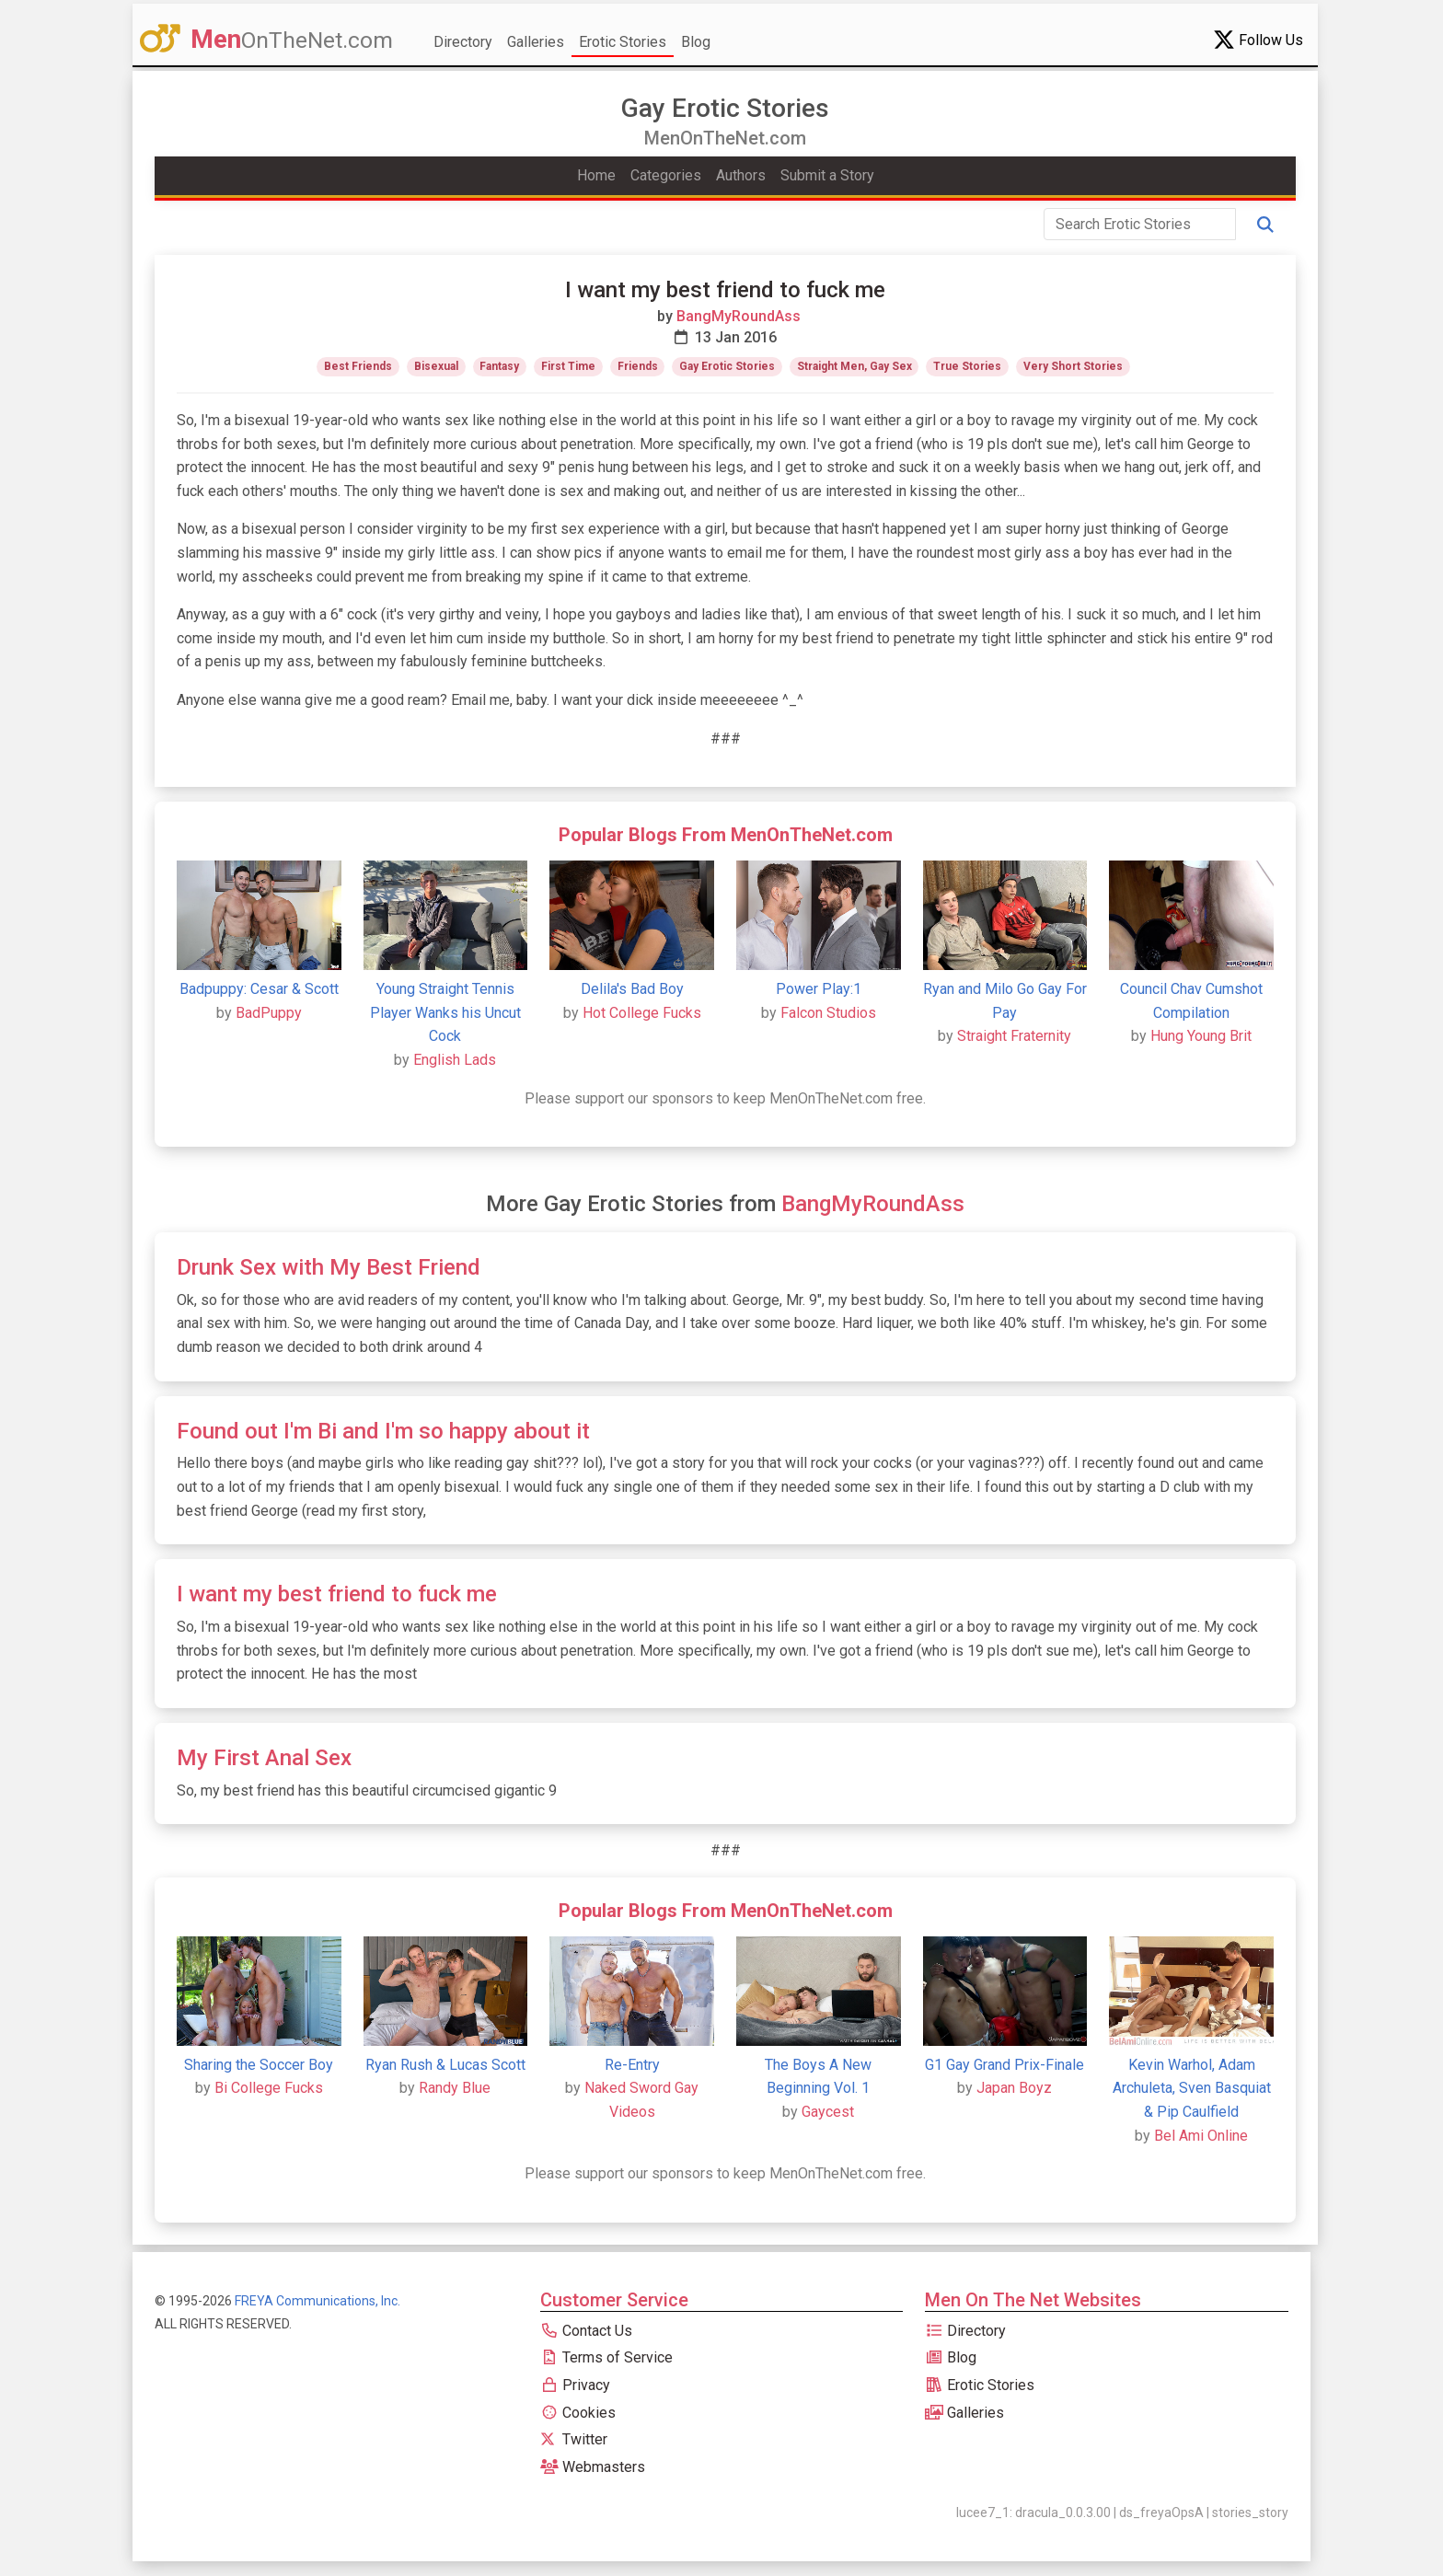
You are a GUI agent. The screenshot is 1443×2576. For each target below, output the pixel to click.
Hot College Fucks (642, 1013)
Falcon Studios (828, 1013)
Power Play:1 (818, 989)
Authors (741, 175)
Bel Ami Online (1201, 2135)
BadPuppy (269, 1013)
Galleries (535, 42)
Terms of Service (606, 2357)
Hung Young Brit (1201, 1036)
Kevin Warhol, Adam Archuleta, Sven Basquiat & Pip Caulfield (1192, 2088)
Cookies (578, 2412)
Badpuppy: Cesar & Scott (259, 989)
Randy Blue (455, 2088)
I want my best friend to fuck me (337, 1594)
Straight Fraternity (1014, 1036)
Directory (462, 42)
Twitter (573, 2439)
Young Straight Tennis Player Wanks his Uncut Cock (445, 1012)
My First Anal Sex (264, 1758)
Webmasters (592, 2467)
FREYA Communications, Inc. (317, 2300)
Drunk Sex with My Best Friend (328, 1267)
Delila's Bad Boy (632, 989)
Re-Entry (632, 2065)
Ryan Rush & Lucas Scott (445, 2065)
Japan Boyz (1014, 2088)
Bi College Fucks (268, 2088)
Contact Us (586, 2330)
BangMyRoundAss (738, 316)
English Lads (454, 1060)
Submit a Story (827, 175)
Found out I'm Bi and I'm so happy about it (383, 1431)
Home (596, 175)
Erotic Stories (622, 42)
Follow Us (1258, 40)
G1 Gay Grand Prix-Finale (1004, 2065)
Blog (695, 42)
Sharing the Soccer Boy (258, 2065)
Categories (665, 175)
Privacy (575, 2385)
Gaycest (828, 2111)
